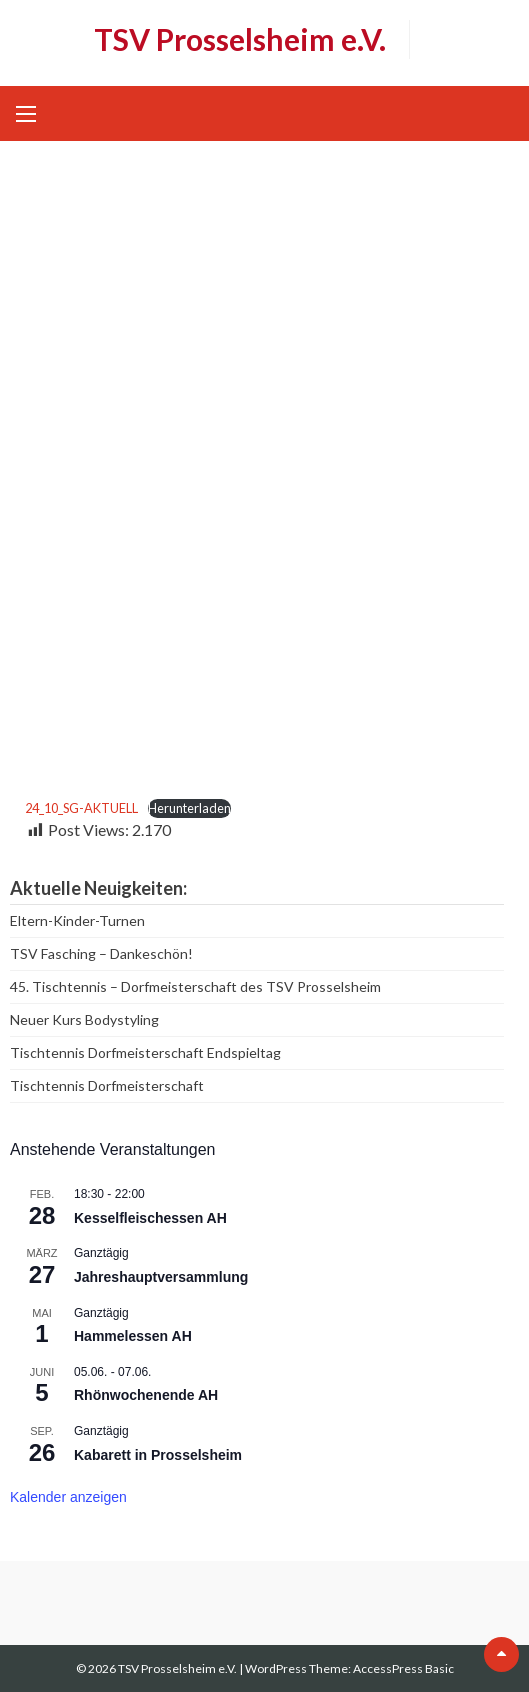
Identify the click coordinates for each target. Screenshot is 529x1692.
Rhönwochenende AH (146, 1395)
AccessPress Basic (403, 1668)
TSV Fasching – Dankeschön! (101, 953)
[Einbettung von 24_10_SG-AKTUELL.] (272, 481)
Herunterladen (189, 808)
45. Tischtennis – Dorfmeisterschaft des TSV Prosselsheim (195, 986)
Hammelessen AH (133, 1336)
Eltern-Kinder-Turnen (77, 920)
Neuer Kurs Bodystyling (84, 1019)
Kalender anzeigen (68, 1497)
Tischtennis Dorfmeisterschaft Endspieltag (145, 1052)
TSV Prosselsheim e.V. (240, 39)
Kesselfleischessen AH (150, 1218)
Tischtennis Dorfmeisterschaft (107, 1085)
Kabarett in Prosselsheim (158, 1455)
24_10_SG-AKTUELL (81, 808)
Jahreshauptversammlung (161, 1277)
